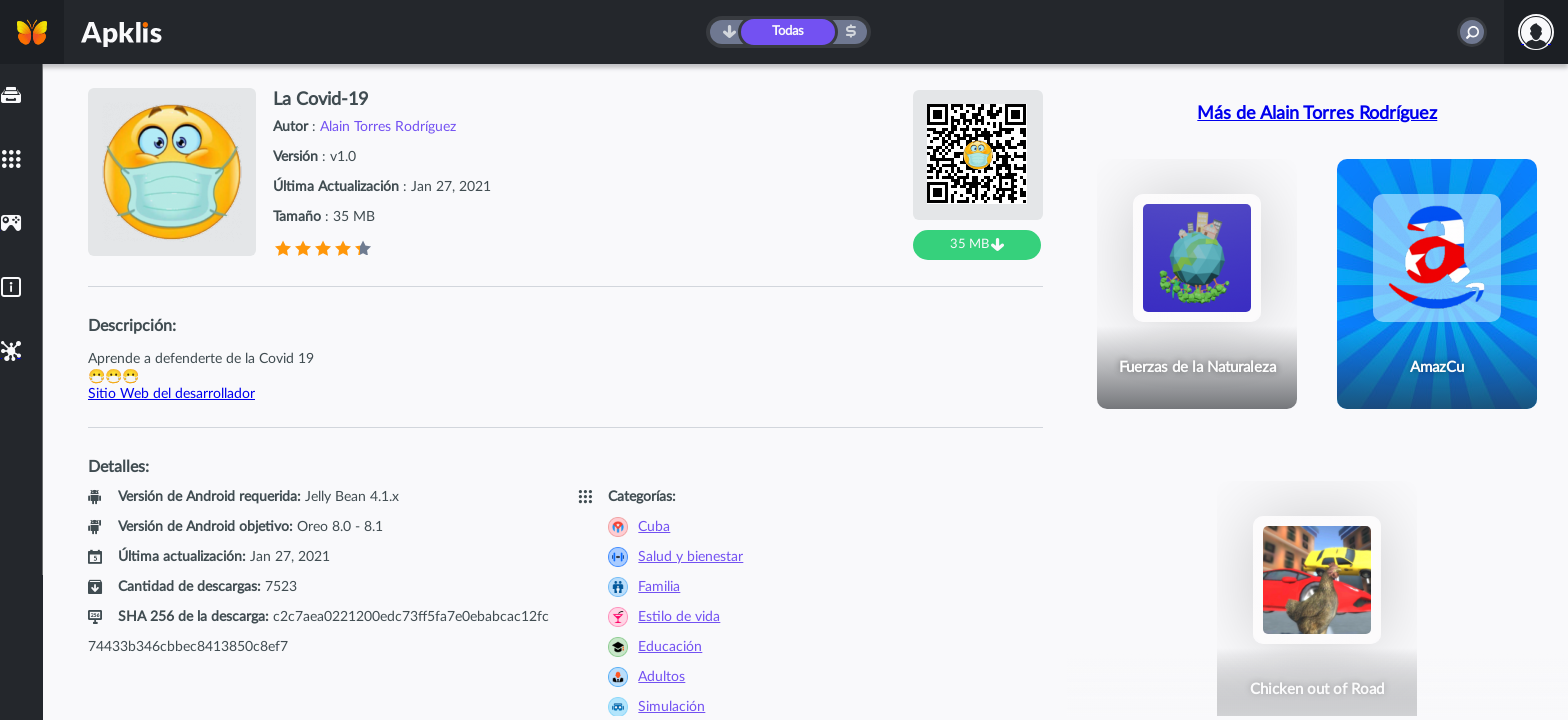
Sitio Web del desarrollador (171, 394)
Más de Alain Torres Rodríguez (1317, 114)
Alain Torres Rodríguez (388, 127)
